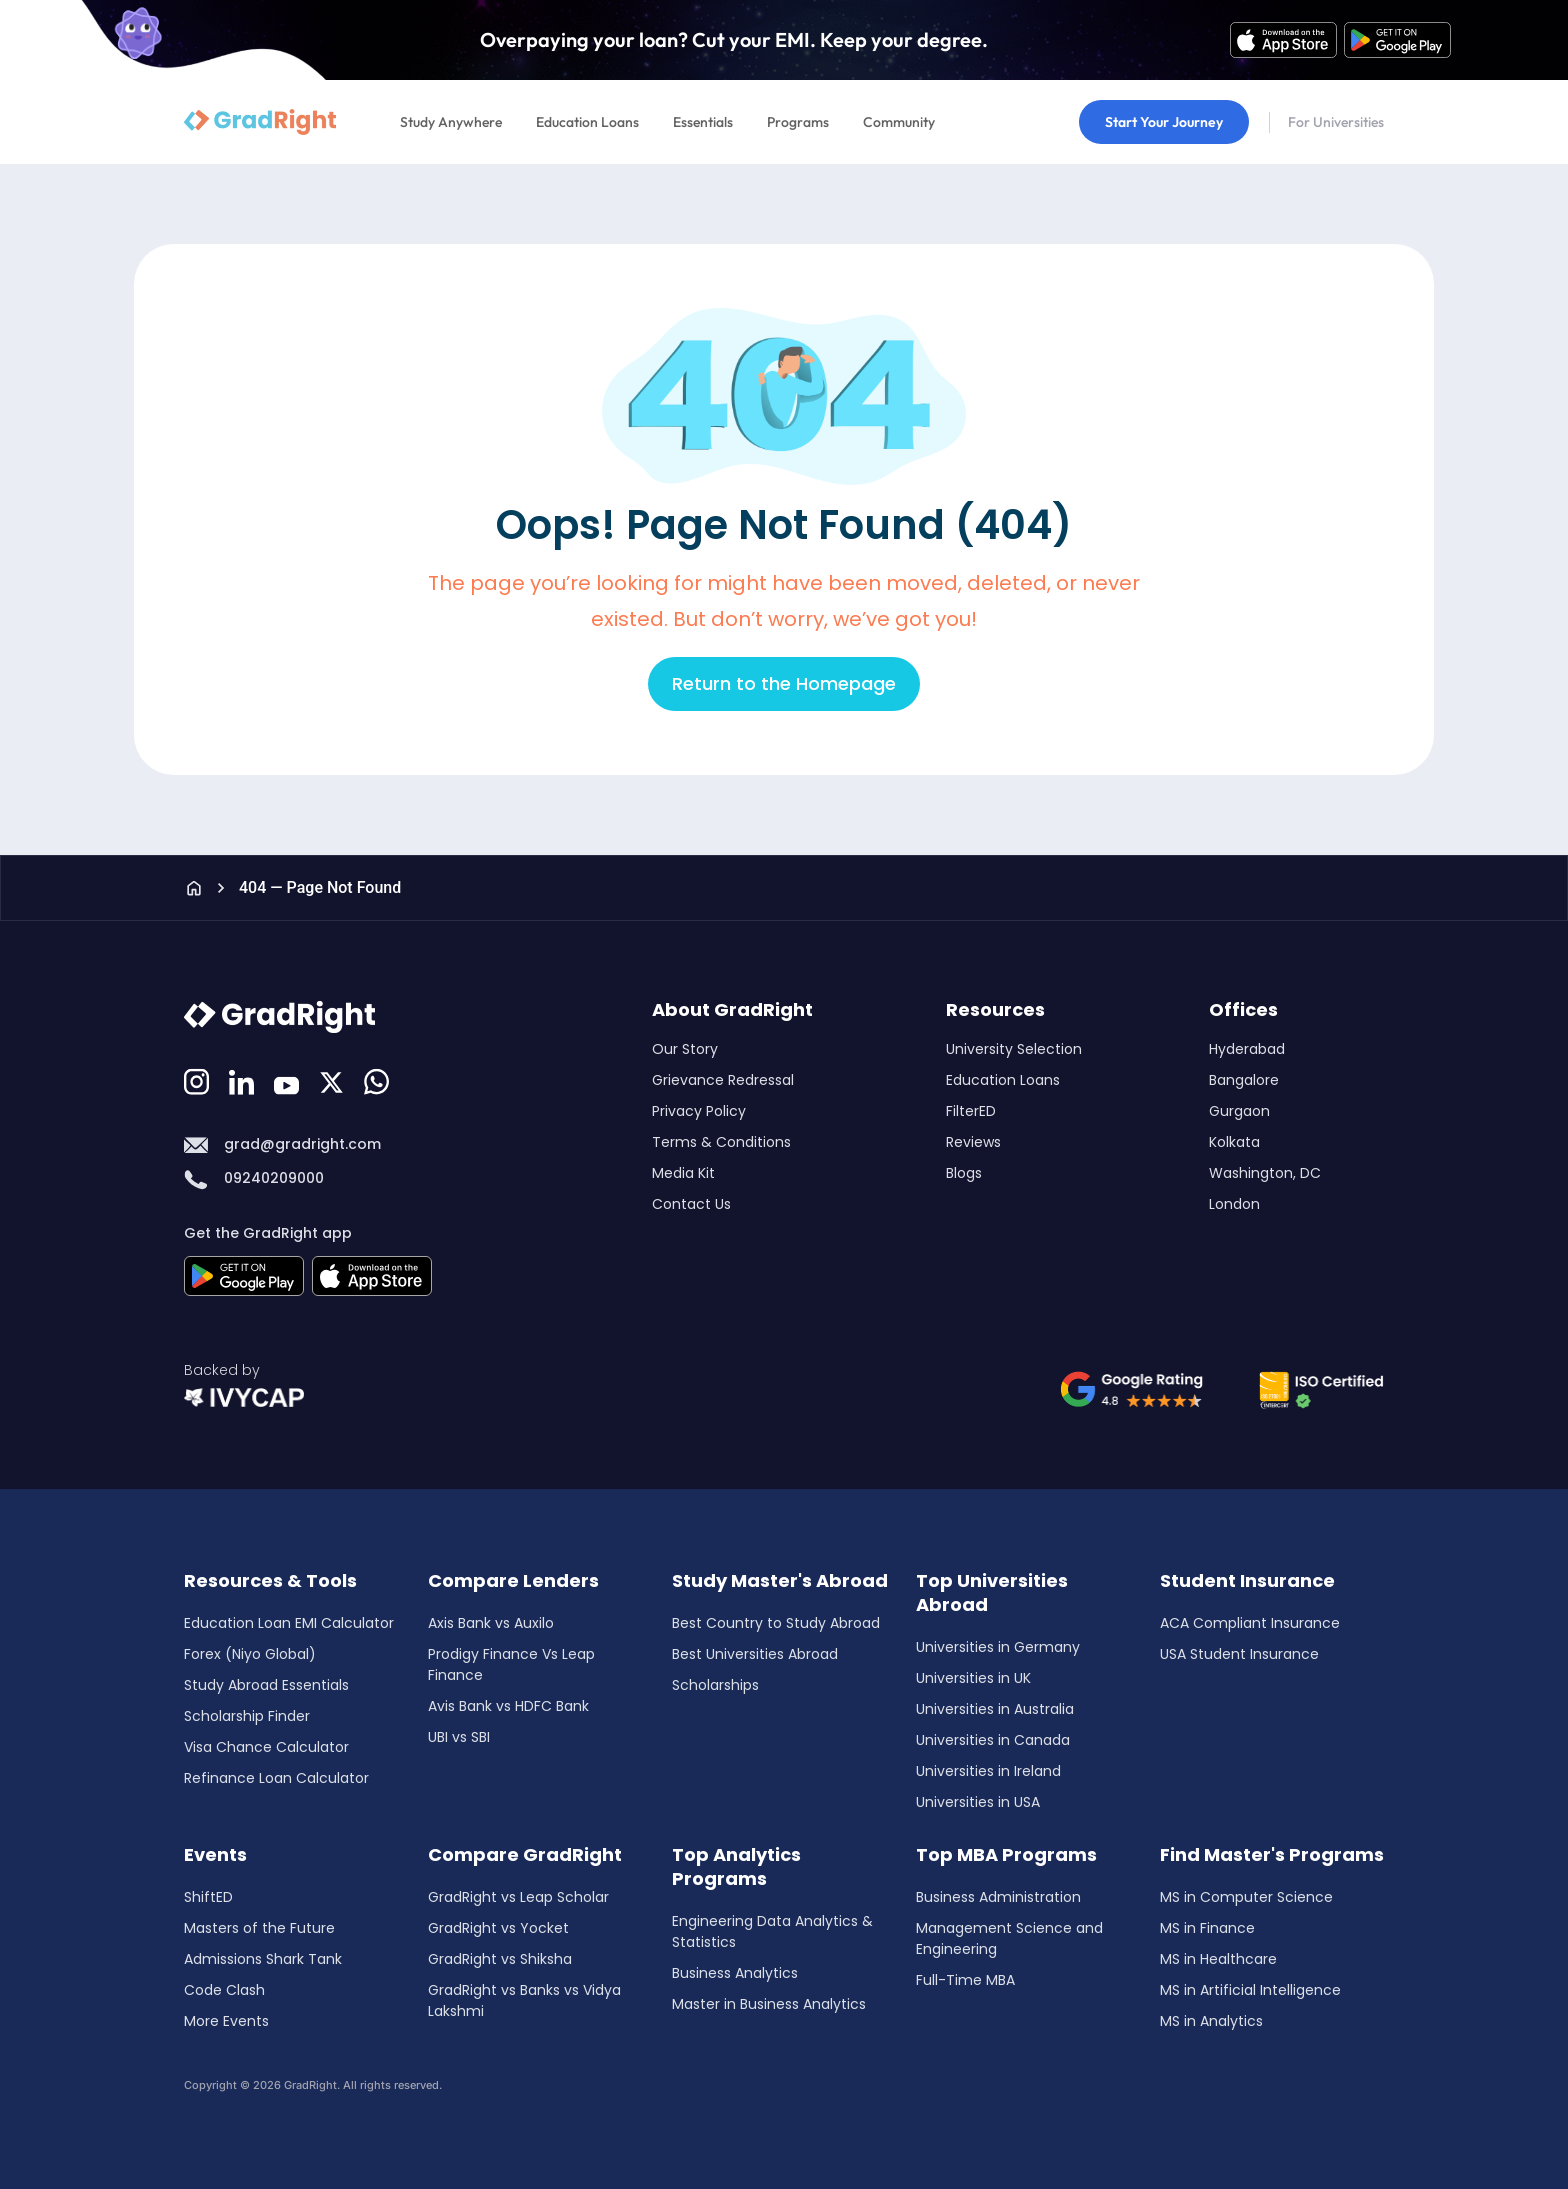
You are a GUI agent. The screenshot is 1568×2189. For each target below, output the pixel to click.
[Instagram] (199, 1080)
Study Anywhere (451, 122)
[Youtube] (289, 1080)
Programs (798, 122)
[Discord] (334, 1080)
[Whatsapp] (379, 1080)
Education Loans (587, 122)
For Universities (1336, 122)
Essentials (703, 122)
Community (899, 122)
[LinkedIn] (244, 1080)
